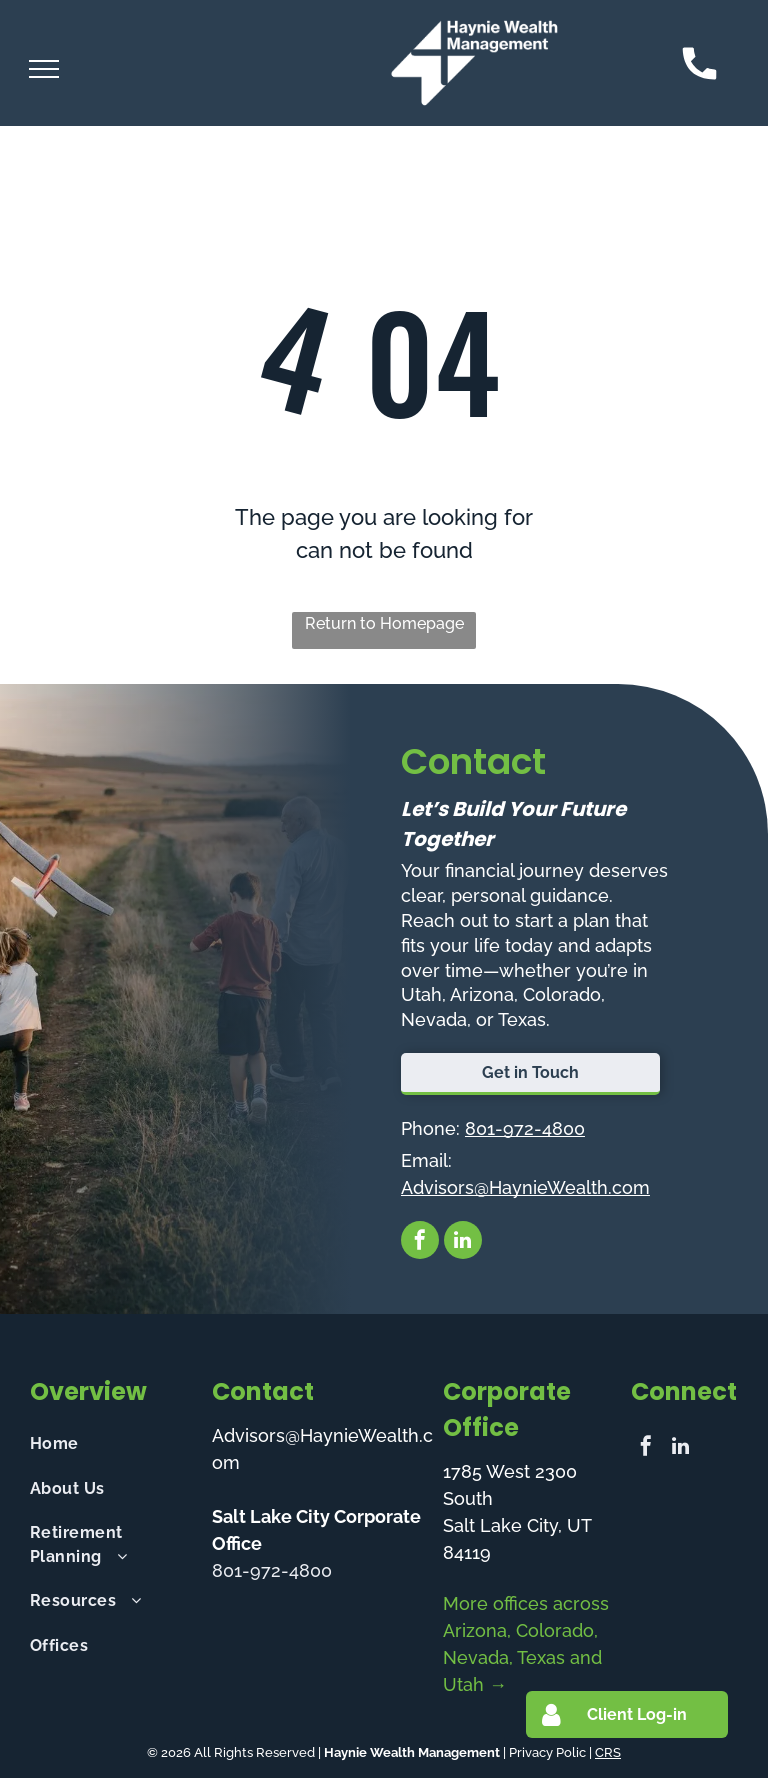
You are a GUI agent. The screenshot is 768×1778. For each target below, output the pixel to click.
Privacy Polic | (550, 1752)
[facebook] (420, 1242)
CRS (608, 1752)
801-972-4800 (525, 1128)
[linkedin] (463, 1242)
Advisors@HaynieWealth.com (525, 1187)
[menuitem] (113, 1444)
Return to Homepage (384, 623)
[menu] (44, 69)
